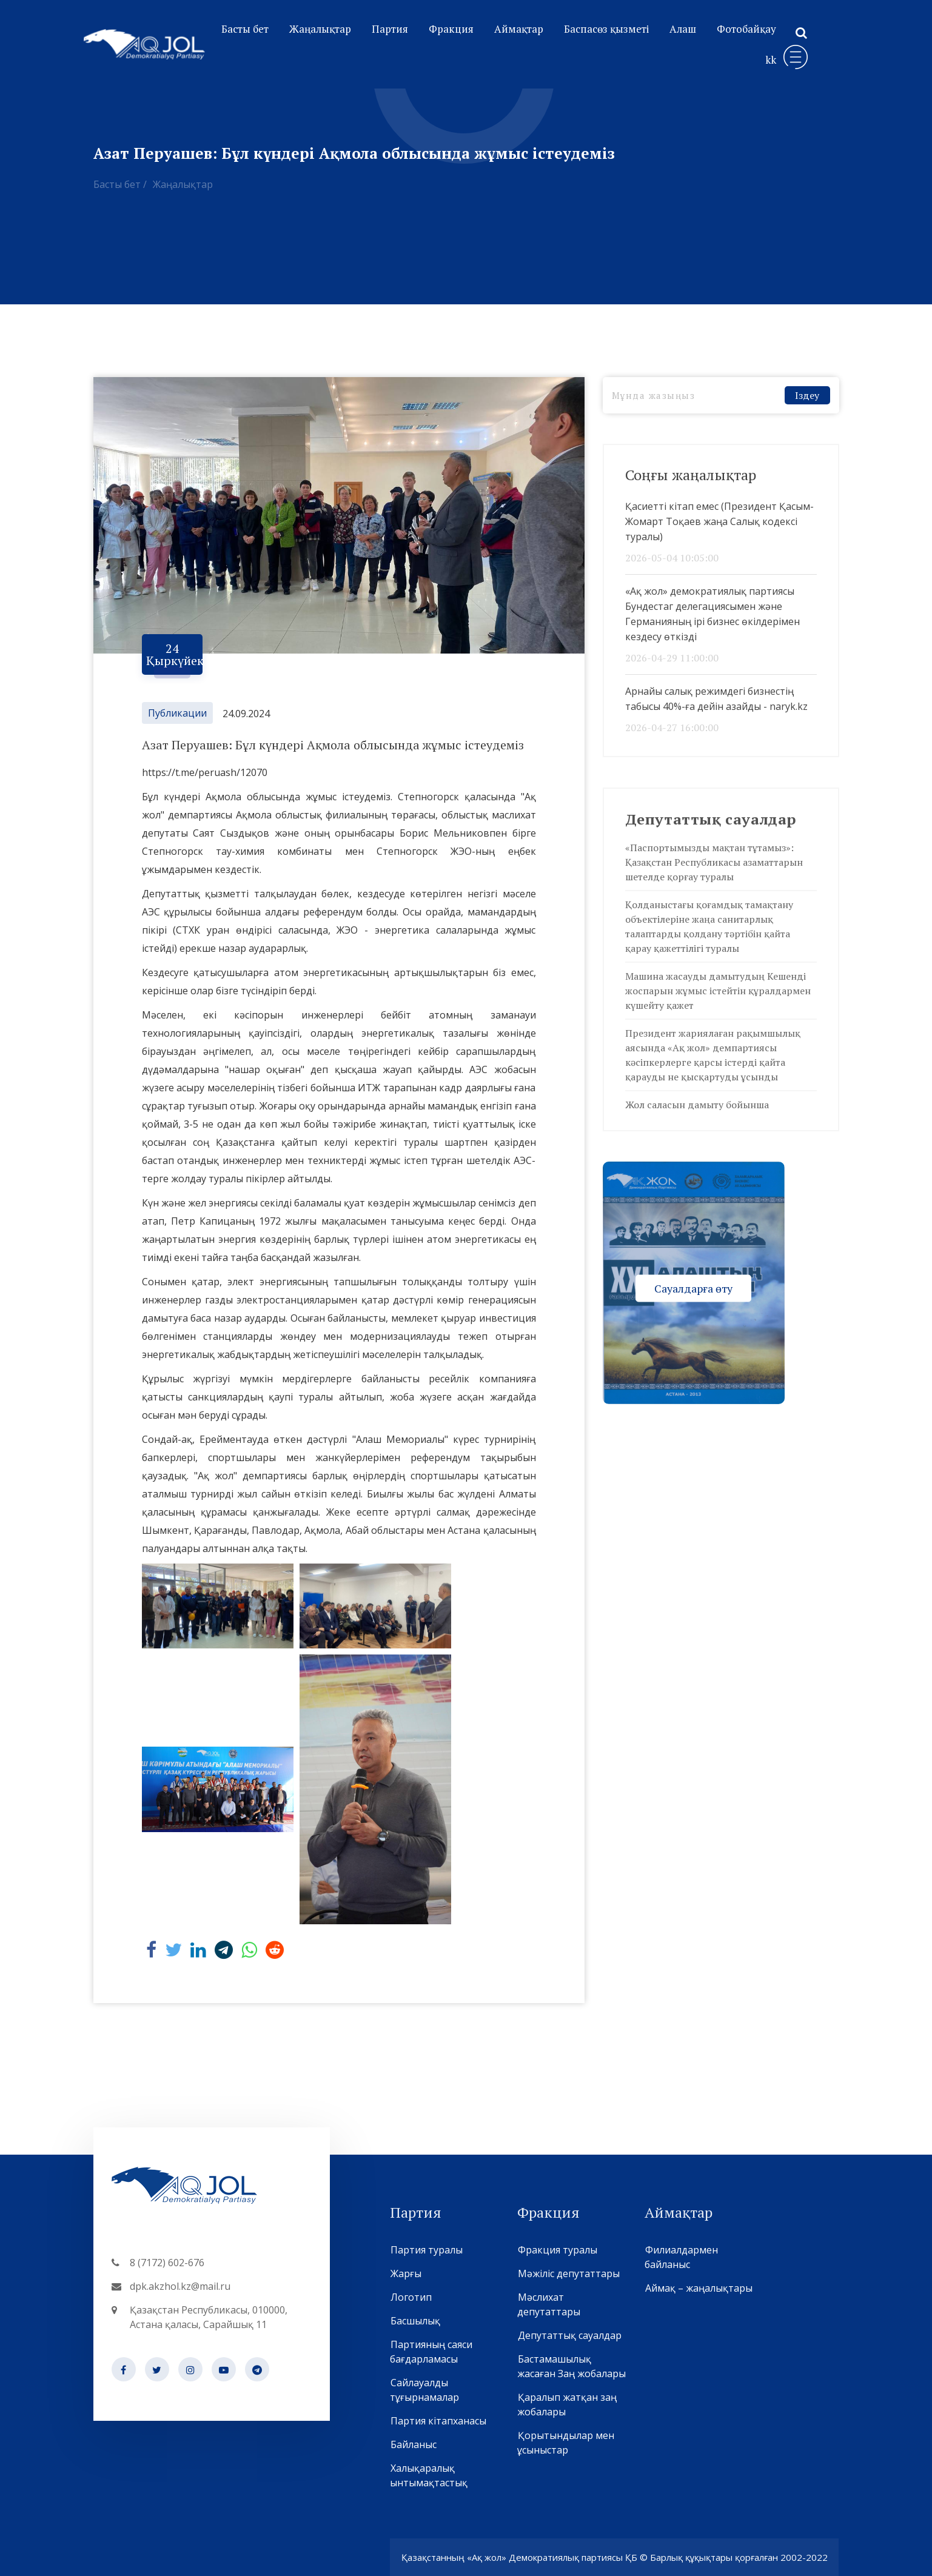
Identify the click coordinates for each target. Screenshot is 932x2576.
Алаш (682, 29)
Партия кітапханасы (438, 2420)
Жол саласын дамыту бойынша (697, 1104)
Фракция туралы (557, 2250)
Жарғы (405, 2273)
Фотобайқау (746, 29)
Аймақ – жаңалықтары (699, 2288)
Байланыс (413, 2444)
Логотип (411, 2297)
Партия (390, 29)
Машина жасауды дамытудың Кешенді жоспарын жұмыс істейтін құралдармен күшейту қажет (718, 990)
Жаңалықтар (320, 29)
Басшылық (415, 2320)
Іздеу (807, 395)
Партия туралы (426, 2250)
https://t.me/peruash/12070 (204, 772)
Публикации (177, 713)
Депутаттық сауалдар (569, 2335)
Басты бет (245, 29)
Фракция (451, 29)
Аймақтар (518, 29)
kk (770, 60)
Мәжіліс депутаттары (568, 2273)
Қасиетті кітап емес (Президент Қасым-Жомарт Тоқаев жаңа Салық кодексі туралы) (719, 521)
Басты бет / (120, 184)
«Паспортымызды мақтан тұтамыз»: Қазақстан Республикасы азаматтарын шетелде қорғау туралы (714, 862)
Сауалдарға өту (693, 1287)
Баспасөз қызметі (606, 29)
